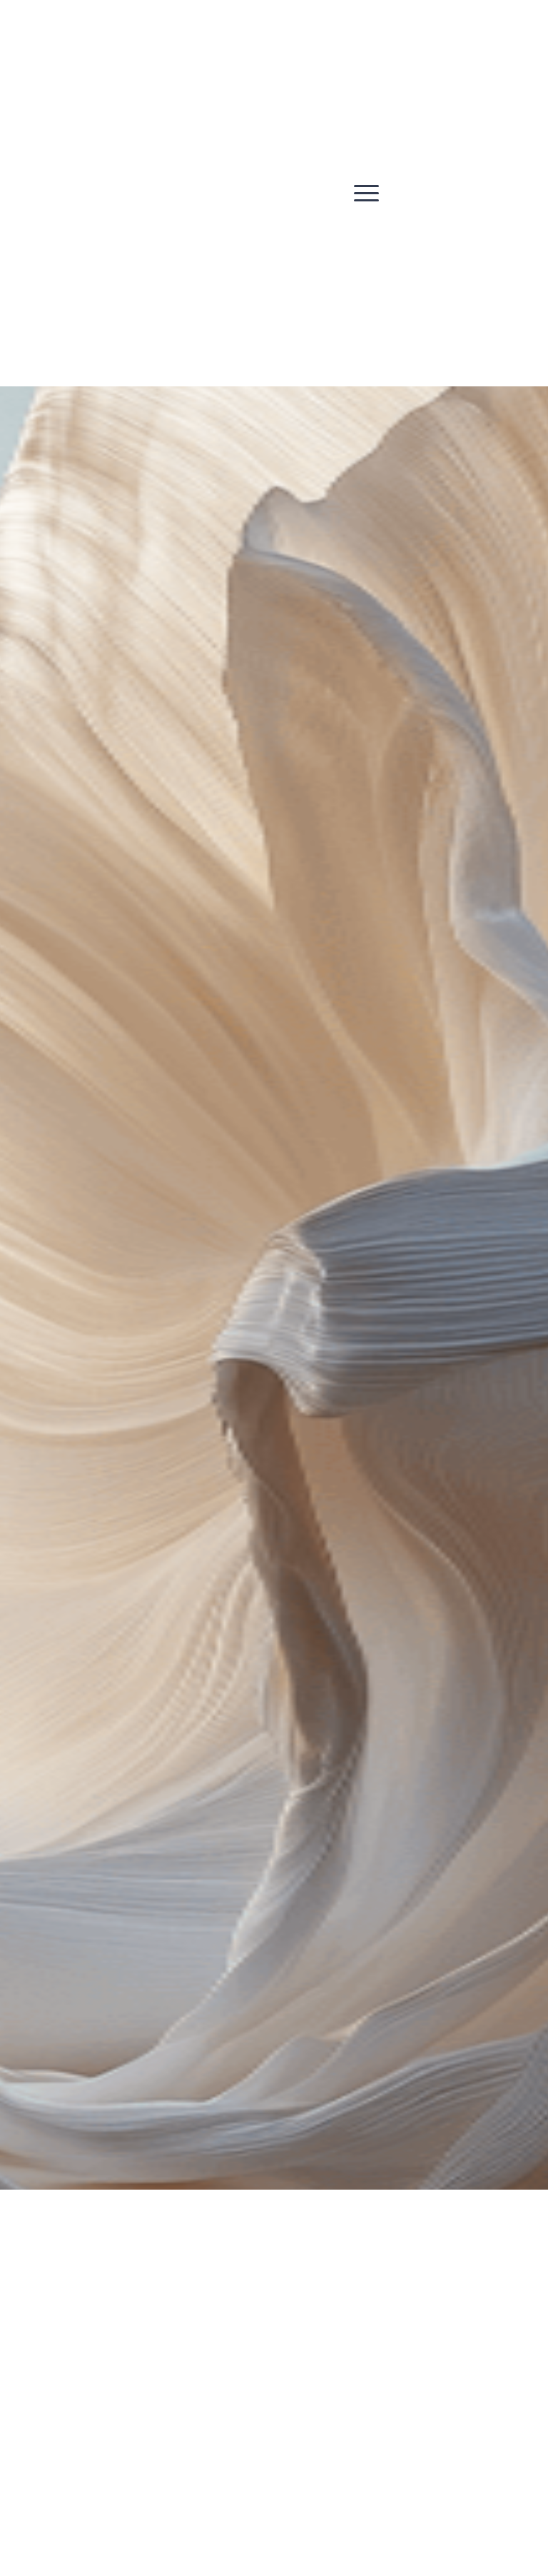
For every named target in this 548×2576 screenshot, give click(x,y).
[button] (366, 193)
